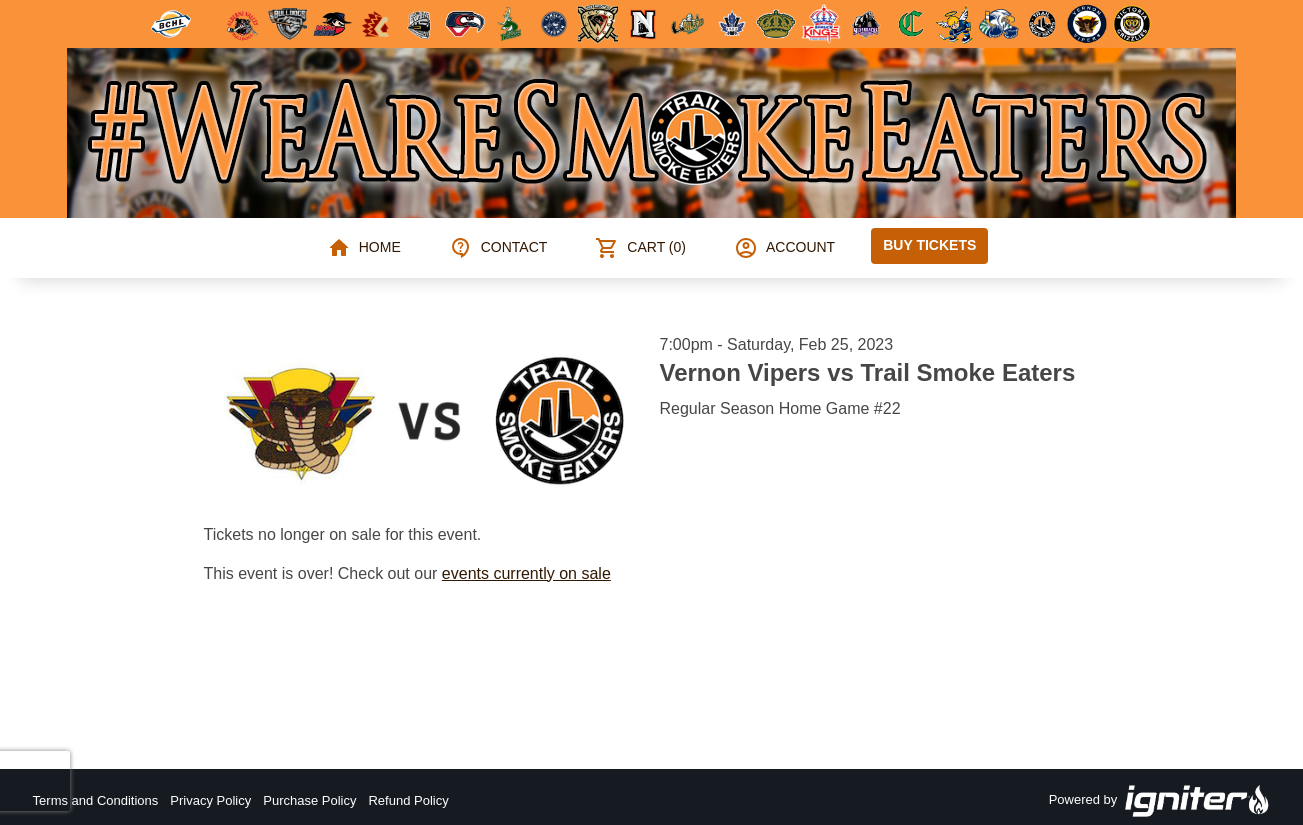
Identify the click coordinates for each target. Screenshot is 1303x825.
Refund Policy (408, 800)
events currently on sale (526, 573)
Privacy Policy (210, 800)
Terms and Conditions (96, 800)
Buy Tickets (929, 245)
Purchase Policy (309, 800)
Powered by (1160, 801)
